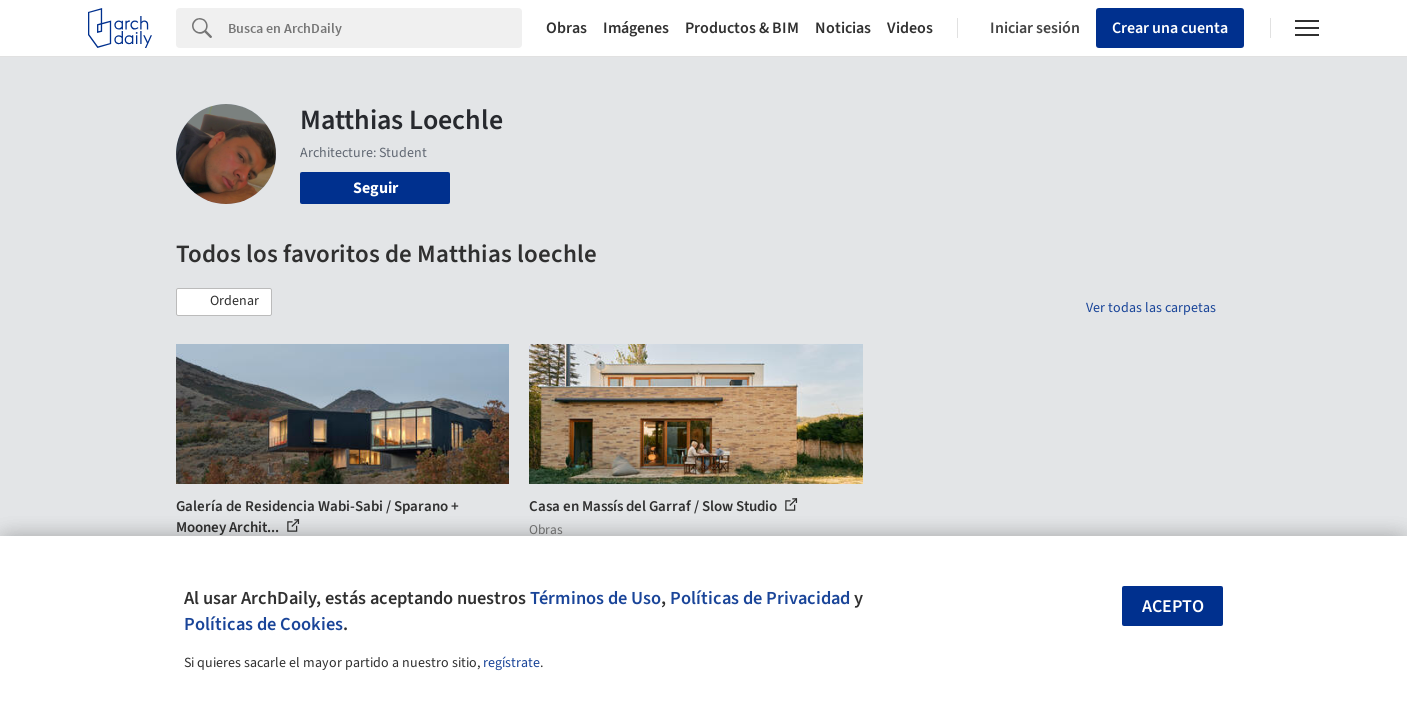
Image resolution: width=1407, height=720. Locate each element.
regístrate (511, 663)
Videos (910, 28)
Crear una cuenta (1170, 28)
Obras (566, 28)
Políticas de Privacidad (760, 598)
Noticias (843, 28)
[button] (224, 302)
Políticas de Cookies (263, 624)
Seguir (375, 188)
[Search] (375, 28)
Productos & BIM (742, 28)
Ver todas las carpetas (1151, 308)
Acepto (1173, 606)
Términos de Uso (595, 598)
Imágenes (636, 28)
